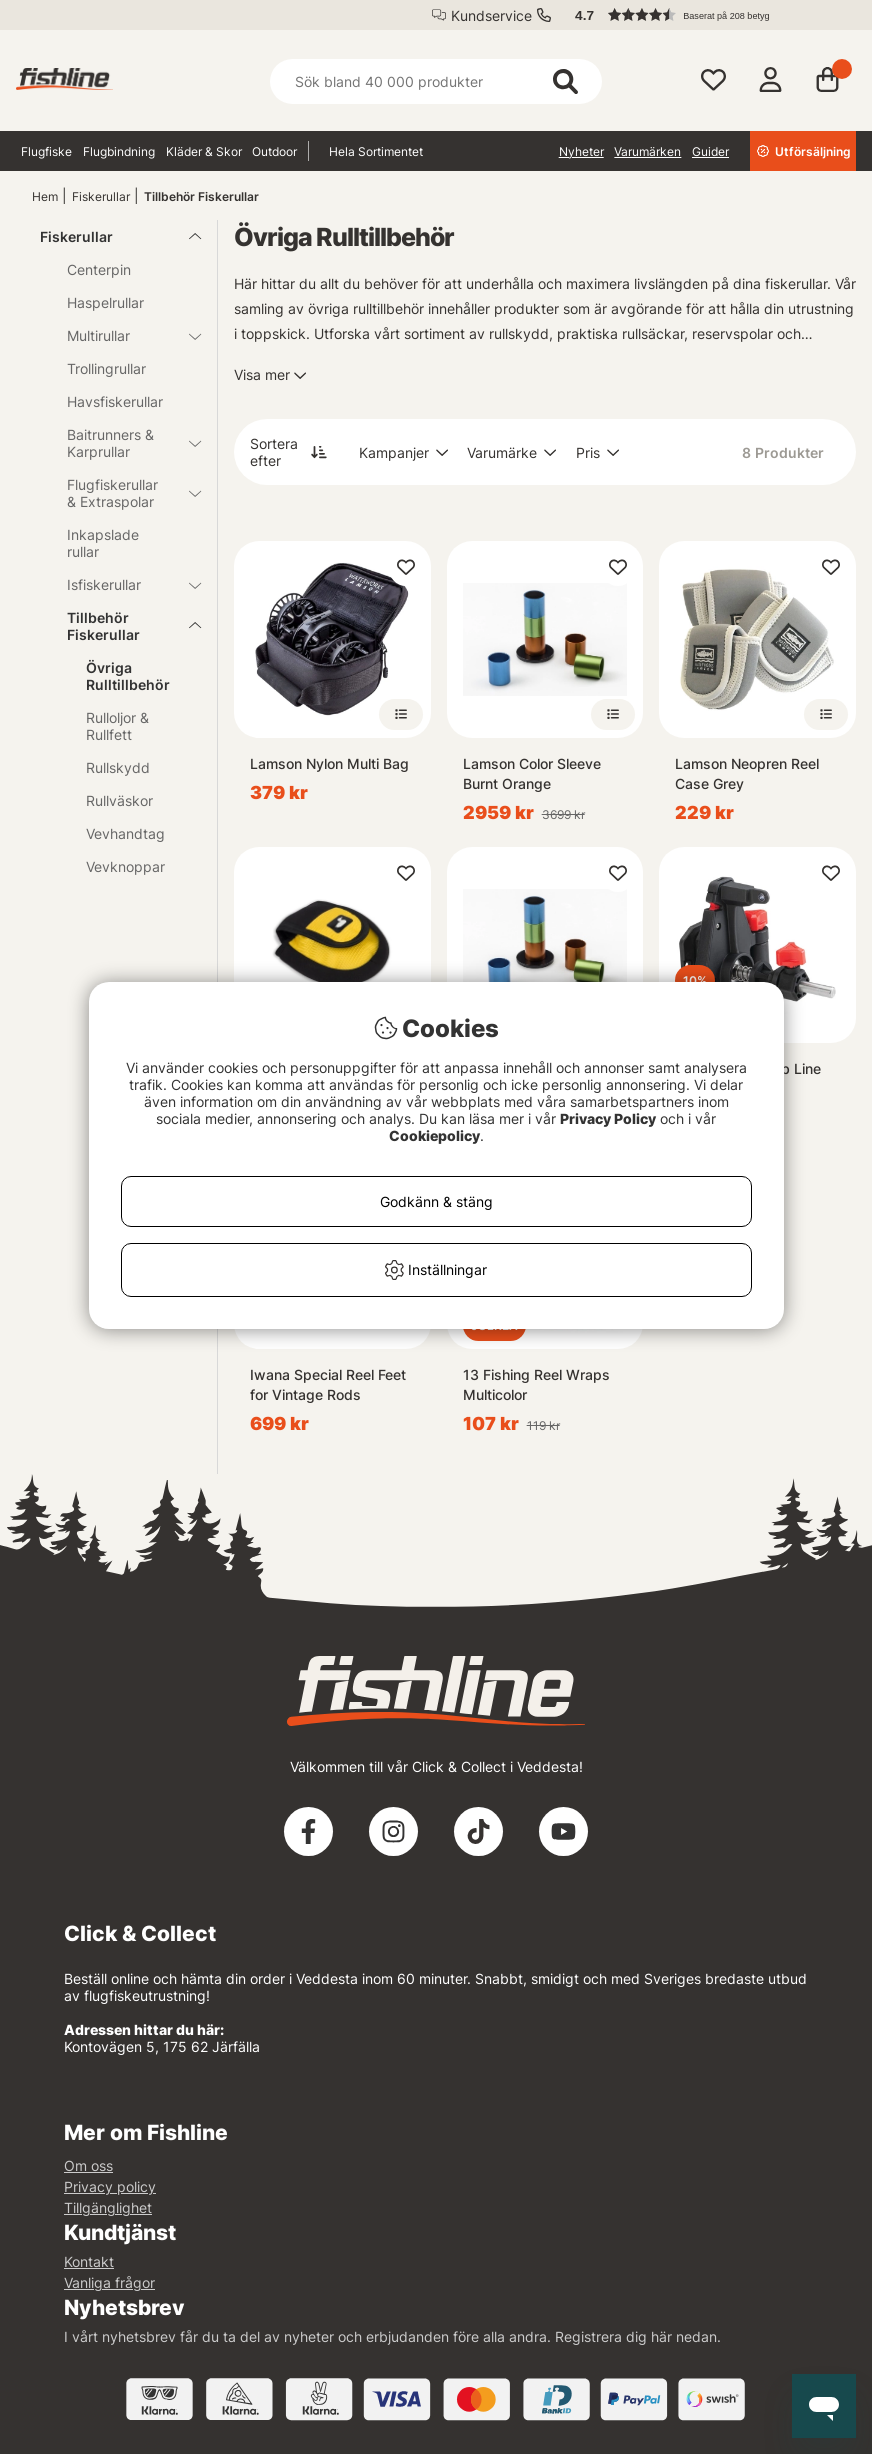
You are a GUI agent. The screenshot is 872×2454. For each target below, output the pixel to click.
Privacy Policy (608, 1118)
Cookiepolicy (434, 1135)
